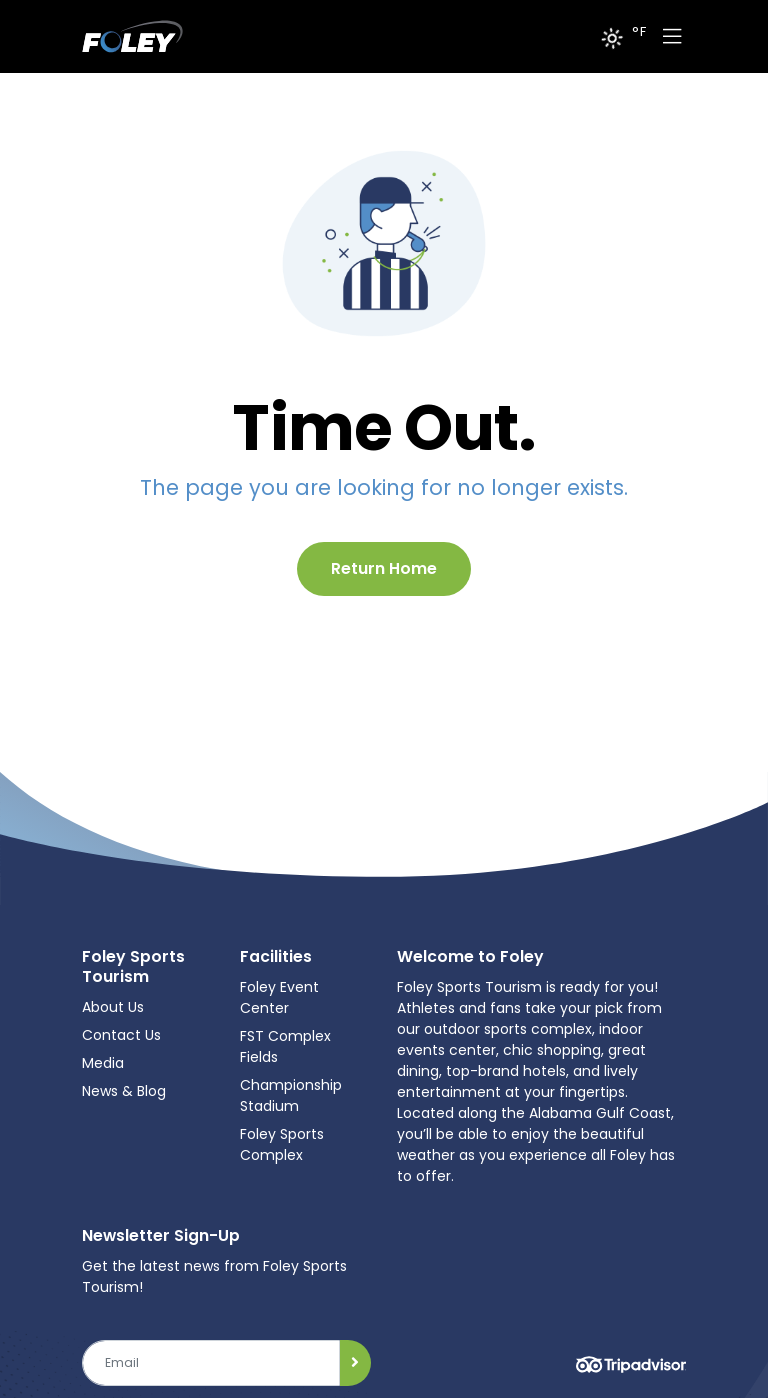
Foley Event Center (279, 997)
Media (103, 1063)
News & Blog (124, 1091)
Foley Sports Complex (282, 1144)
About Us (113, 1007)
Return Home (384, 568)
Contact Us (121, 1035)
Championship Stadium (291, 1095)
